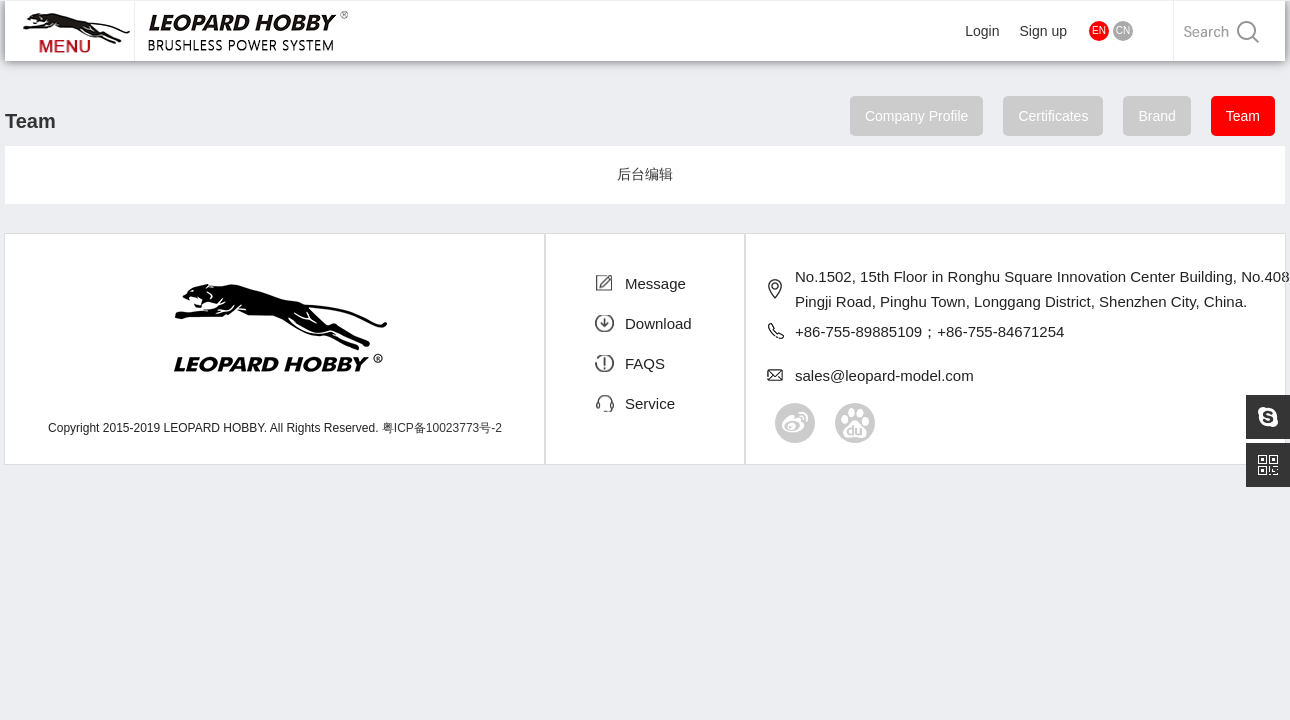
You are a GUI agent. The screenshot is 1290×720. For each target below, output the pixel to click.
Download (658, 323)
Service (650, 403)
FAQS (645, 363)
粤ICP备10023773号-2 (442, 428)
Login (982, 31)
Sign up (1043, 31)
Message (655, 283)
